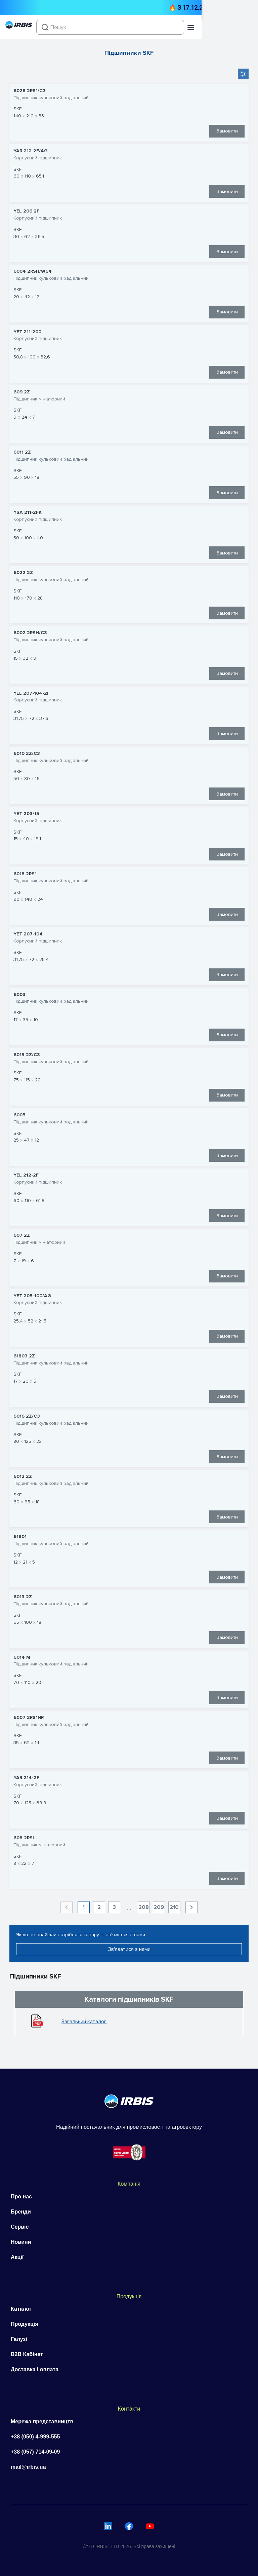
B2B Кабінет (27, 2354)
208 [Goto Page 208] (143, 1907)
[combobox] (143, 27)
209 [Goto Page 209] (159, 1907)
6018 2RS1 (25, 874)
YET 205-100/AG (32, 1296)
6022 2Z (23, 572)
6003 (19, 994)
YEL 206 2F (26, 211)
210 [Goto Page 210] (174, 1907)
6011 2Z (22, 452)
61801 (20, 1536)
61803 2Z (24, 1356)
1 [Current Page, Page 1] (84, 1907)
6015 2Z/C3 (26, 1055)
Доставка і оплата (34, 2369)
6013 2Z (22, 1597)
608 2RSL (24, 1838)
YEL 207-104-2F (31, 693)
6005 (19, 1115)
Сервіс (20, 2227)
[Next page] (191, 1907)
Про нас (21, 2196)
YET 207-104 (28, 934)
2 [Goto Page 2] (99, 1907)
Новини (21, 2242)
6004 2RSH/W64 (32, 271)
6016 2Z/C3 (26, 1416)
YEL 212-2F (26, 1175)
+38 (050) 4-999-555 (35, 2436)
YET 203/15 (26, 813)
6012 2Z (22, 1476)
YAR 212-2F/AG (30, 151)
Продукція (24, 2324)
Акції (17, 2257)
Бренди (21, 2212)
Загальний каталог (83, 2021)
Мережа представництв (42, 2421)
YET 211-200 (27, 332)
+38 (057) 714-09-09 (35, 2452)
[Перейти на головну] (18, 27)
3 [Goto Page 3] (114, 1907)
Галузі (19, 2339)
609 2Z (21, 392)
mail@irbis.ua (28, 2467)
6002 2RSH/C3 (30, 633)
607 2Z (21, 1235)
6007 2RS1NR (28, 1717)
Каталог (21, 2309)
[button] (247, 27)
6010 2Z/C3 (26, 753)
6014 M (21, 1657)
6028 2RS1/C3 (29, 90)
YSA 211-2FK (27, 512)
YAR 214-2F (26, 1777)
